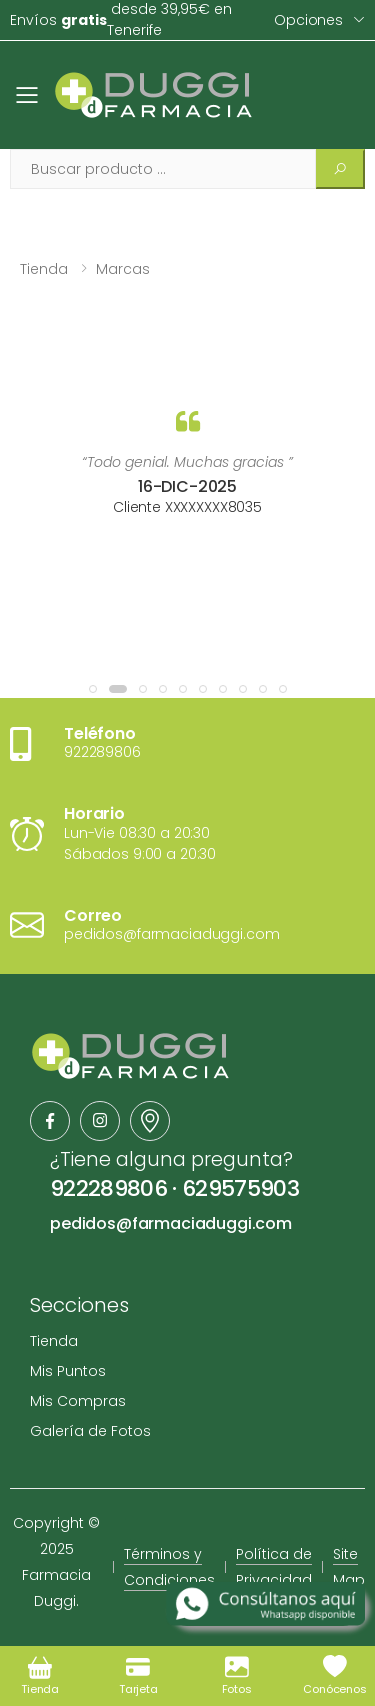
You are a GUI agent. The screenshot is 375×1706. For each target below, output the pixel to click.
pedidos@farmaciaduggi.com (171, 1223)
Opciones (308, 20)
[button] (93, 689)
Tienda (44, 269)
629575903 (240, 1188)
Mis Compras (78, 1401)
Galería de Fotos (90, 1431)
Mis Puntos (68, 1371)
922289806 (108, 1188)
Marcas (123, 269)
